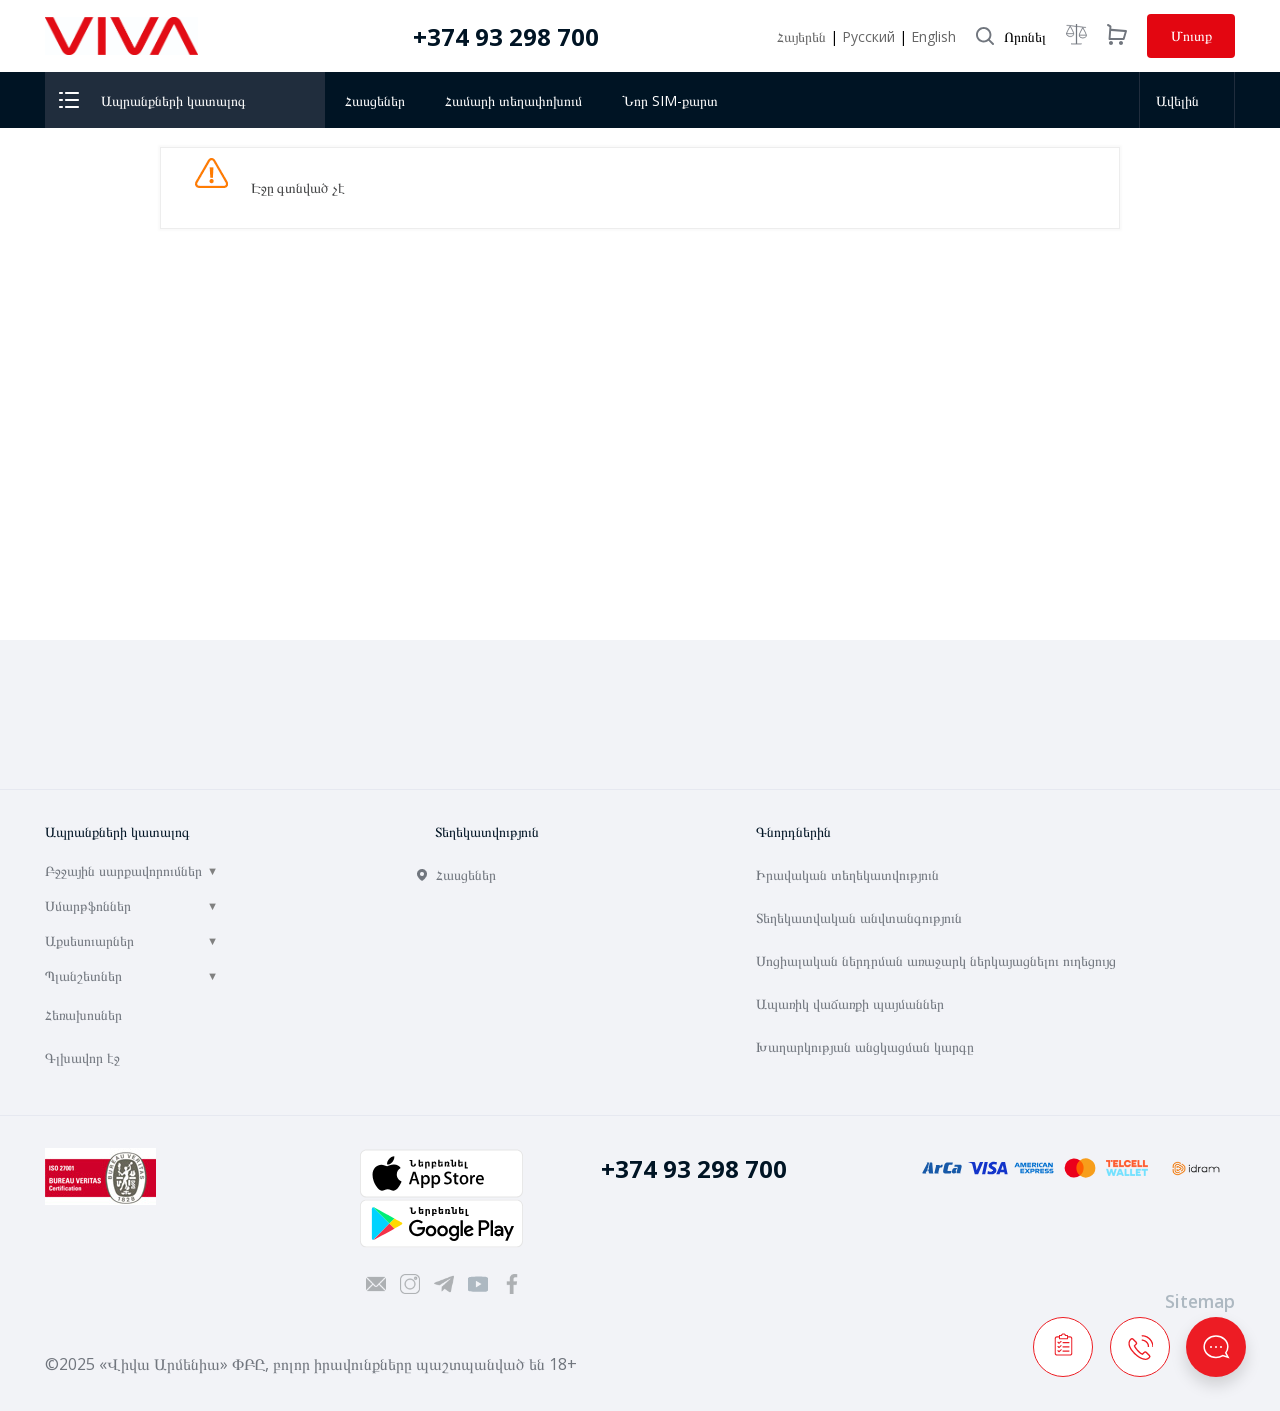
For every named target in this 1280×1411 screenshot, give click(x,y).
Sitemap (1200, 1301)
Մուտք (1191, 35)
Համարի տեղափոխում (513, 100)
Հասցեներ (375, 100)
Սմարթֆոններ (88, 905)
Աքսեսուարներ (89, 940)
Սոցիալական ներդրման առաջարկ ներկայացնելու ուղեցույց (936, 960)
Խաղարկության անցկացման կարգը (865, 1046)
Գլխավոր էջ (82, 1057)
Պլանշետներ (83, 975)
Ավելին (1183, 100)
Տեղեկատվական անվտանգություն (859, 917)
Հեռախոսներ (83, 1014)
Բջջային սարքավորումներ (123, 870)
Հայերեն (803, 36)
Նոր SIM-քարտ (670, 100)
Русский (870, 36)
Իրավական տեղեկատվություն (847, 874)
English (933, 36)
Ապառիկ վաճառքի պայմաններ (850, 1003)
